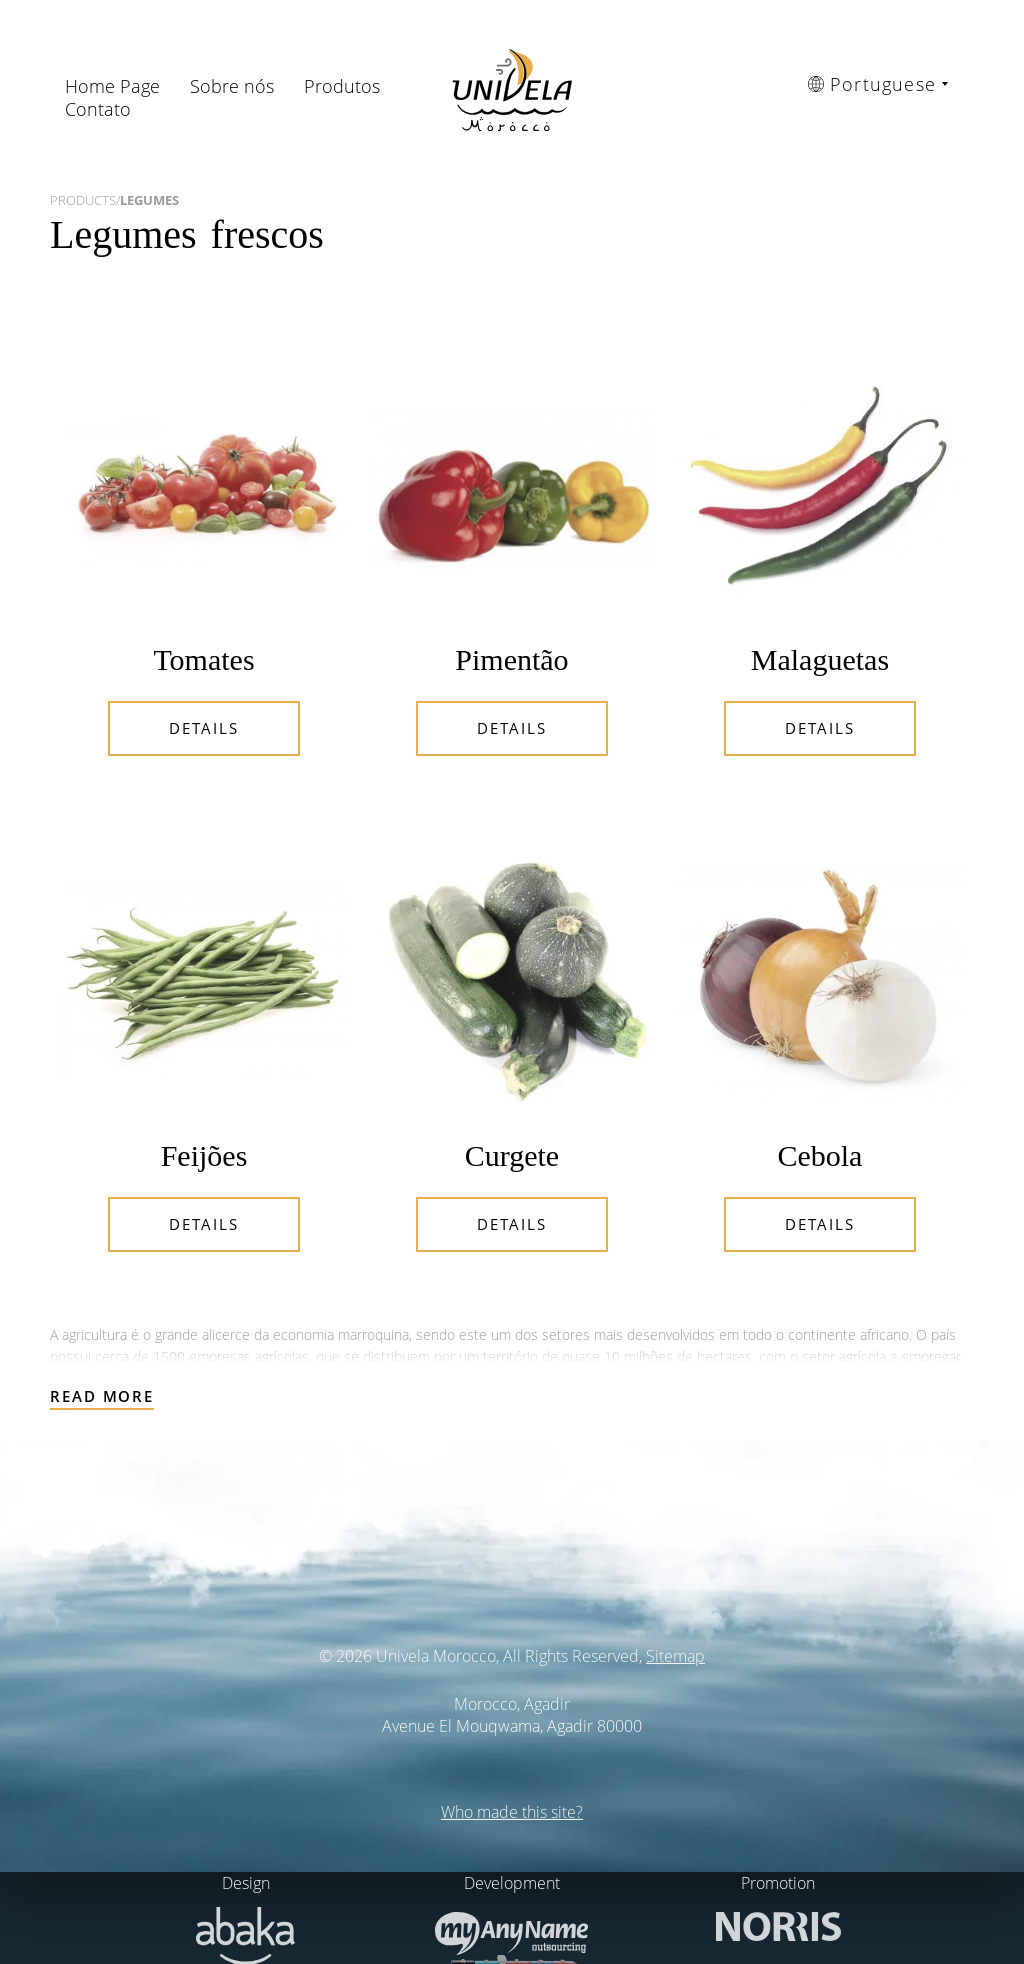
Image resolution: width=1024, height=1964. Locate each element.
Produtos (342, 86)
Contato (98, 109)
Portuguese (872, 84)
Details (203, 728)
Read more (102, 1396)
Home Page (112, 86)
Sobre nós (232, 86)
